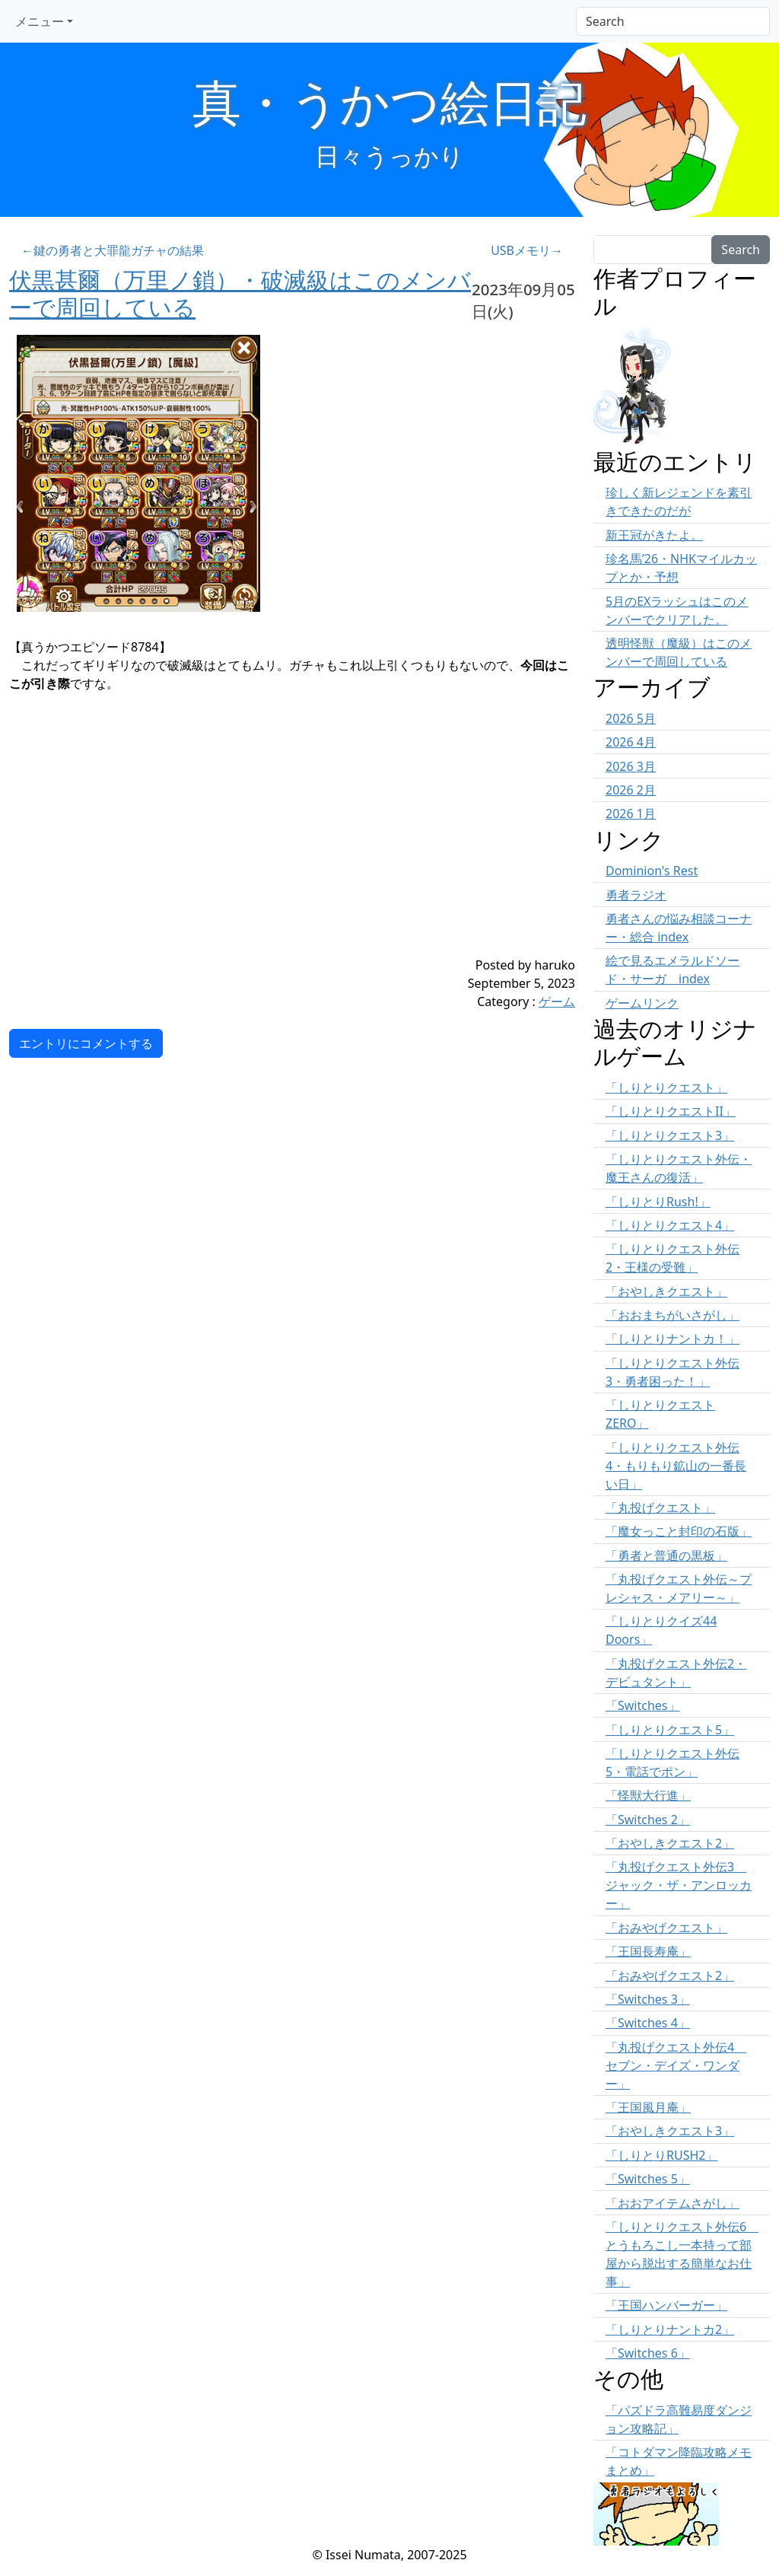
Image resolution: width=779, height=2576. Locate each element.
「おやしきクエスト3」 (670, 2130)
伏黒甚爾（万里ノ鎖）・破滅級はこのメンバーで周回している (240, 293)
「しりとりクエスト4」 (670, 1225)
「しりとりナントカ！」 (672, 1338)
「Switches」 (643, 1705)
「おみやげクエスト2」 (670, 1975)
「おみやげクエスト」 (666, 1927)
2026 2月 (631, 790)
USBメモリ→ (527, 250)
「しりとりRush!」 (658, 1201)
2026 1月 (631, 813)
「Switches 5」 (648, 2178)
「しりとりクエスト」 (666, 1087)
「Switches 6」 (648, 2353)
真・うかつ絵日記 (389, 101)
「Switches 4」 (648, 2022)
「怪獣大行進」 (648, 1795)
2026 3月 (631, 766)
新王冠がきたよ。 (654, 535)
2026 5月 (631, 718)
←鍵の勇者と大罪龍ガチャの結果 (112, 250)
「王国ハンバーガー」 (666, 2305)
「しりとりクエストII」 (671, 1111)
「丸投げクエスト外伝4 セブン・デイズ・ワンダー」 (676, 2065)
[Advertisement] (245, 849)
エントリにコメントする (86, 1043)
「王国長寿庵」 (648, 1951)
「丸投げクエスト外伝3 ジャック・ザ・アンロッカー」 (679, 1885)
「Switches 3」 (648, 1999)
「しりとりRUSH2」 (661, 2155)
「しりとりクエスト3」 (670, 1135)
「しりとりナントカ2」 (670, 2329)
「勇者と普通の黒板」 (666, 1555)
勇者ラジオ (636, 895)
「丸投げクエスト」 (660, 1507)
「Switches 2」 (648, 1819)
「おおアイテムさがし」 (672, 2203)
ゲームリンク (642, 1003)
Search (740, 249)
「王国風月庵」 (648, 2107)
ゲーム (557, 1001)
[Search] (673, 21)
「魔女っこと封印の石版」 (679, 1531)
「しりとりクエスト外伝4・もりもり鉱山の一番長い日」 (676, 1465)
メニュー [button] (39, 21)
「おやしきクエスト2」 (670, 1843)
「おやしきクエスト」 (666, 1291)
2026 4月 (631, 742)
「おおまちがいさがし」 (672, 1315)
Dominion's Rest (652, 870)
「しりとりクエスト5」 (670, 1729)
